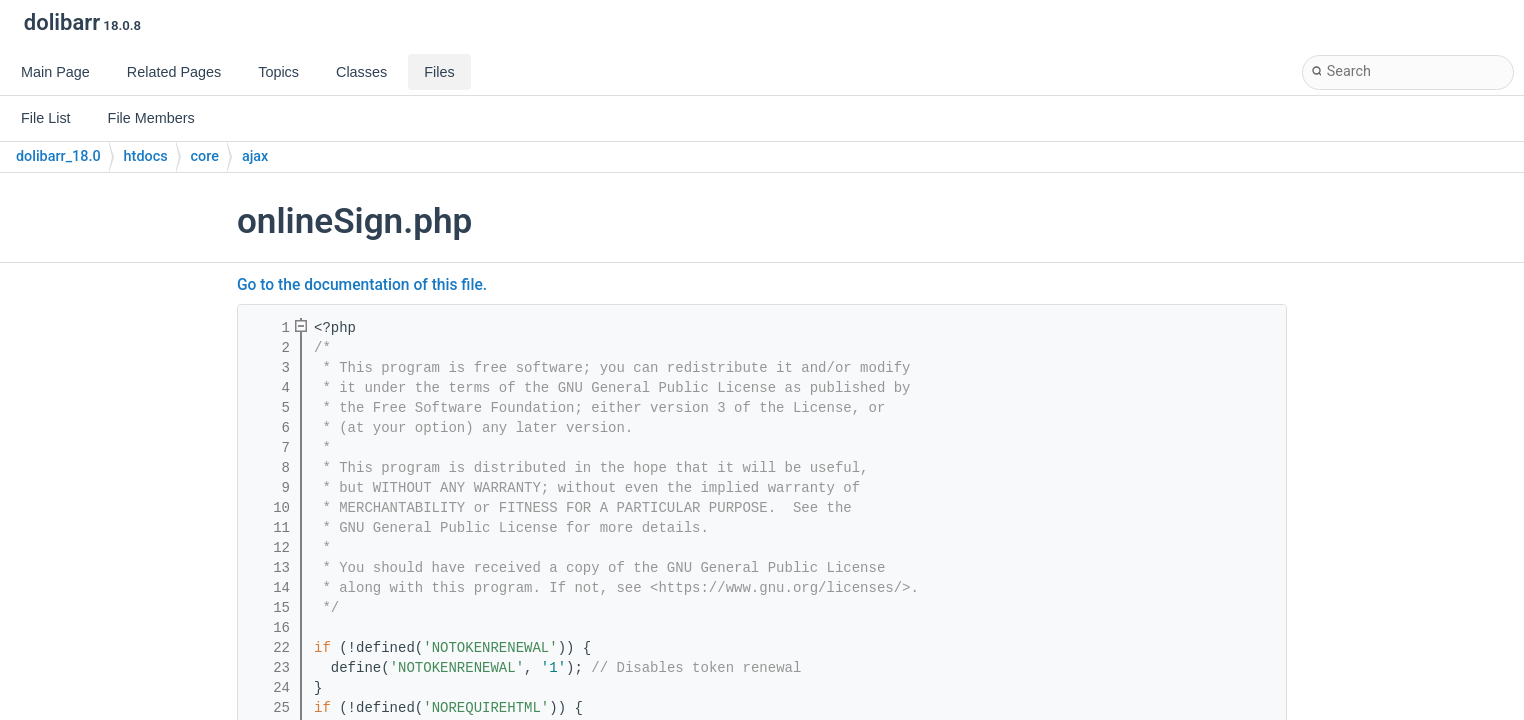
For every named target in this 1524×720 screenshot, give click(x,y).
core (205, 156)
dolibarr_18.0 (58, 156)
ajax (255, 156)
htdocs (146, 156)
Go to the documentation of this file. (362, 285)
